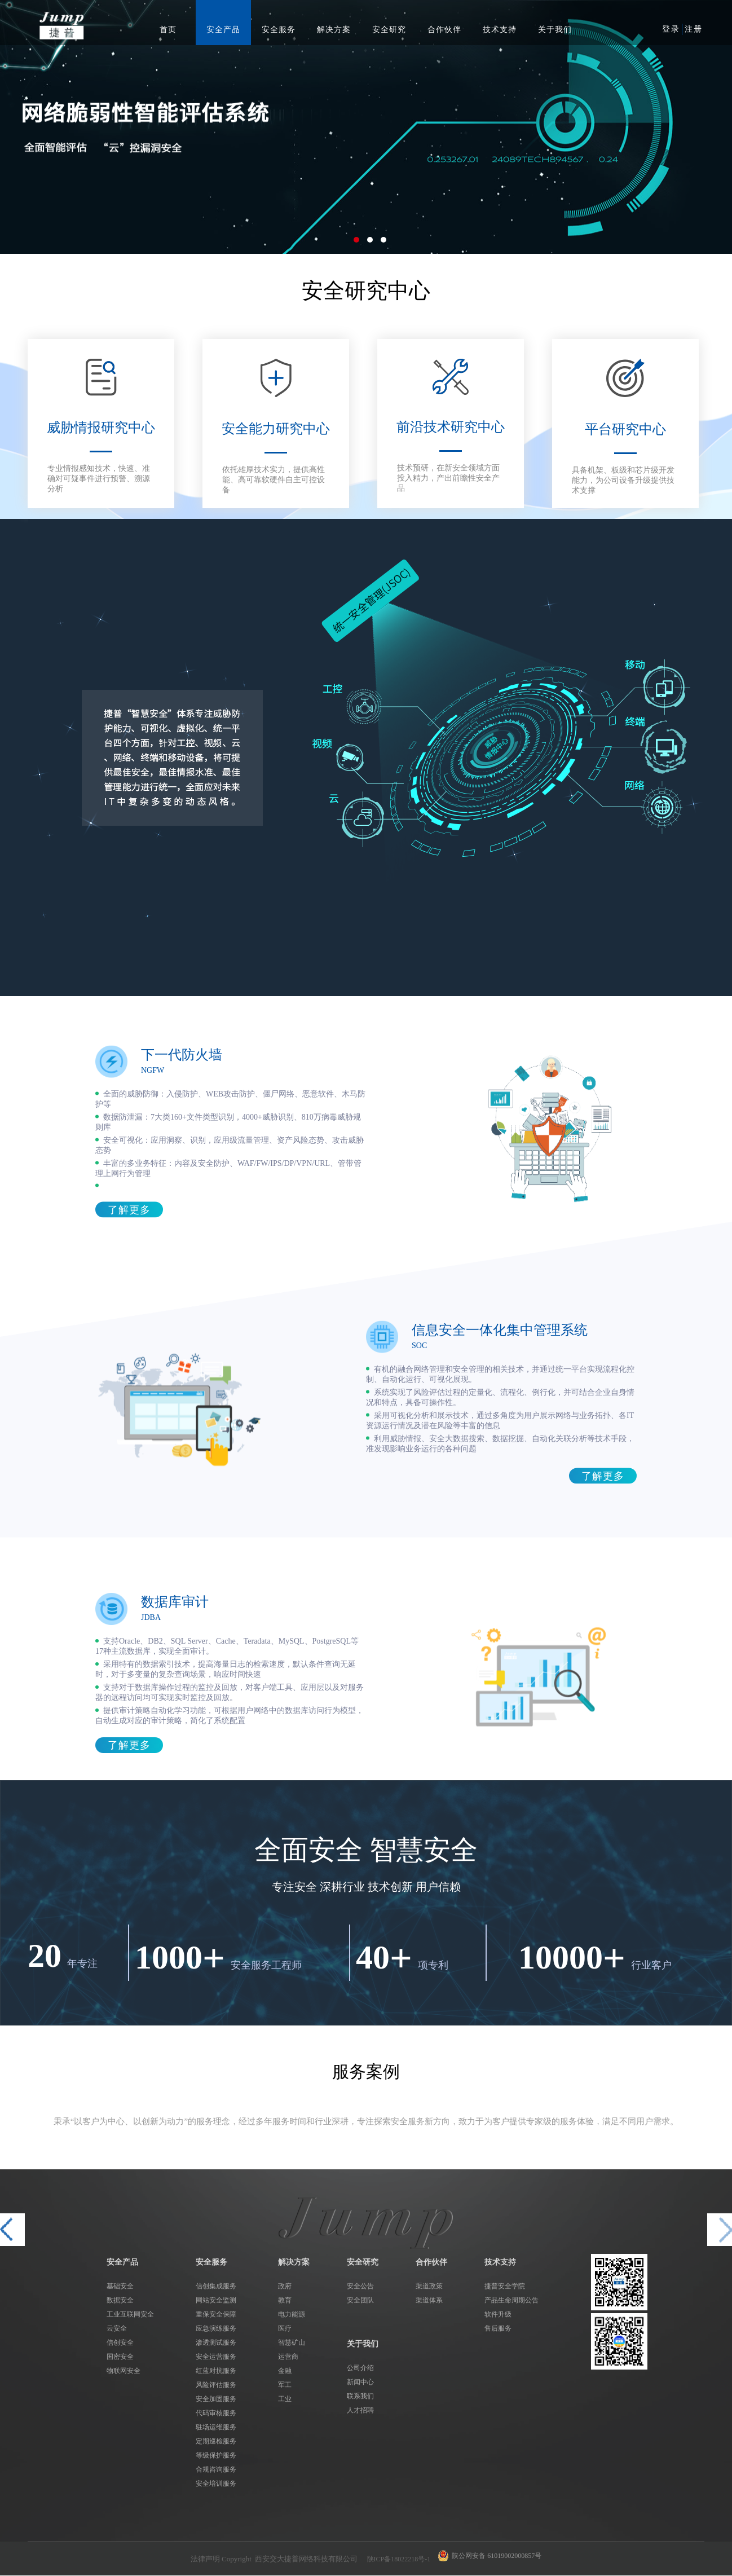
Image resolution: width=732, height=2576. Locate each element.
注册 (694, 29)
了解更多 (129, 1210)
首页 (168, 29)
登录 (671, 29)
